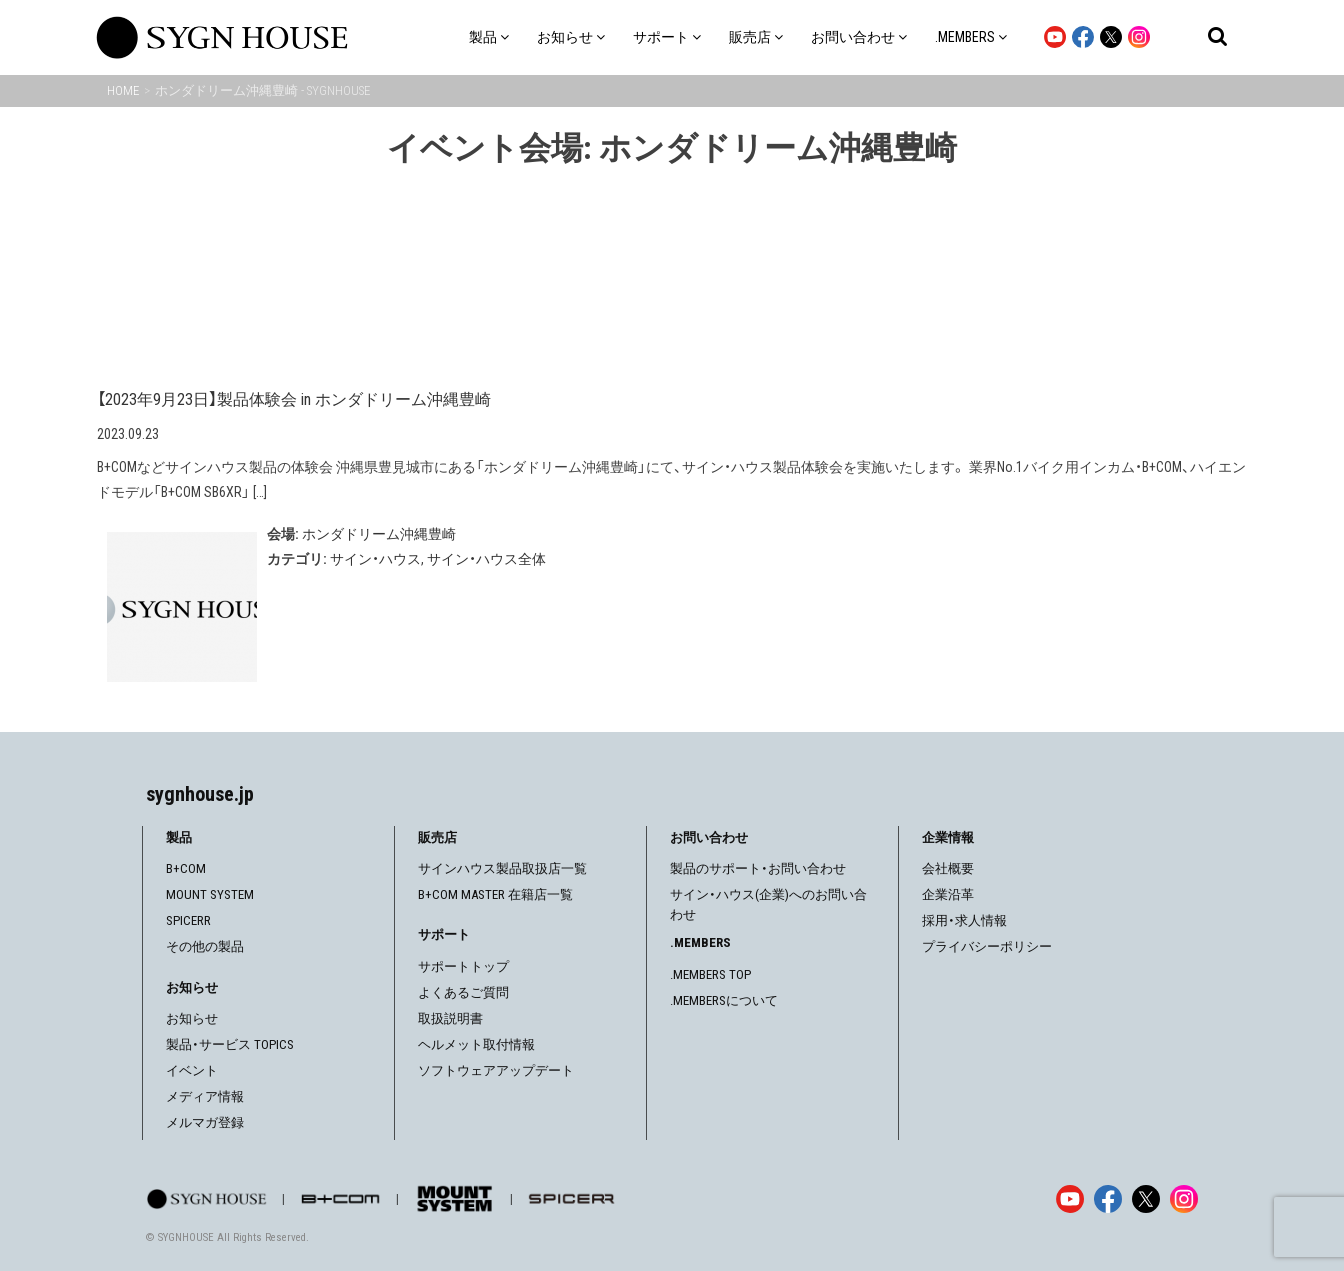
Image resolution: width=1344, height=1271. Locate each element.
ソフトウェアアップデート (496, 1070)
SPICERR (188, 920)
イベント (192, 1070)
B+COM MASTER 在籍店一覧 (495, 894)
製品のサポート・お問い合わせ (758, 868)
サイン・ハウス (375, 559)
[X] (1146, 1199)
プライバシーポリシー (987, 946)
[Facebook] (1108, 1199)
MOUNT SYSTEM (210, 894)
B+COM (186, 868)
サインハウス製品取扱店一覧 (502, 868)
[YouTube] (1070, 1199)
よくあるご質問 (463, 992)
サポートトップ (463, 966)
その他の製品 (205, 946)
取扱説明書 (450, 1018)
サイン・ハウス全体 (486, 559)
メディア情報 (205, 1096)
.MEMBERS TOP (710, 974)
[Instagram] (1184, 1199)
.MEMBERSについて (724, 1000)
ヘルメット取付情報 (476, 1044)
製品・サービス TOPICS (230, 1044)
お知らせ (192, 1018)
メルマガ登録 (205, 1122)
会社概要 (948, 868)
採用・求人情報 (964, 920)
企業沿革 (948, 894)
